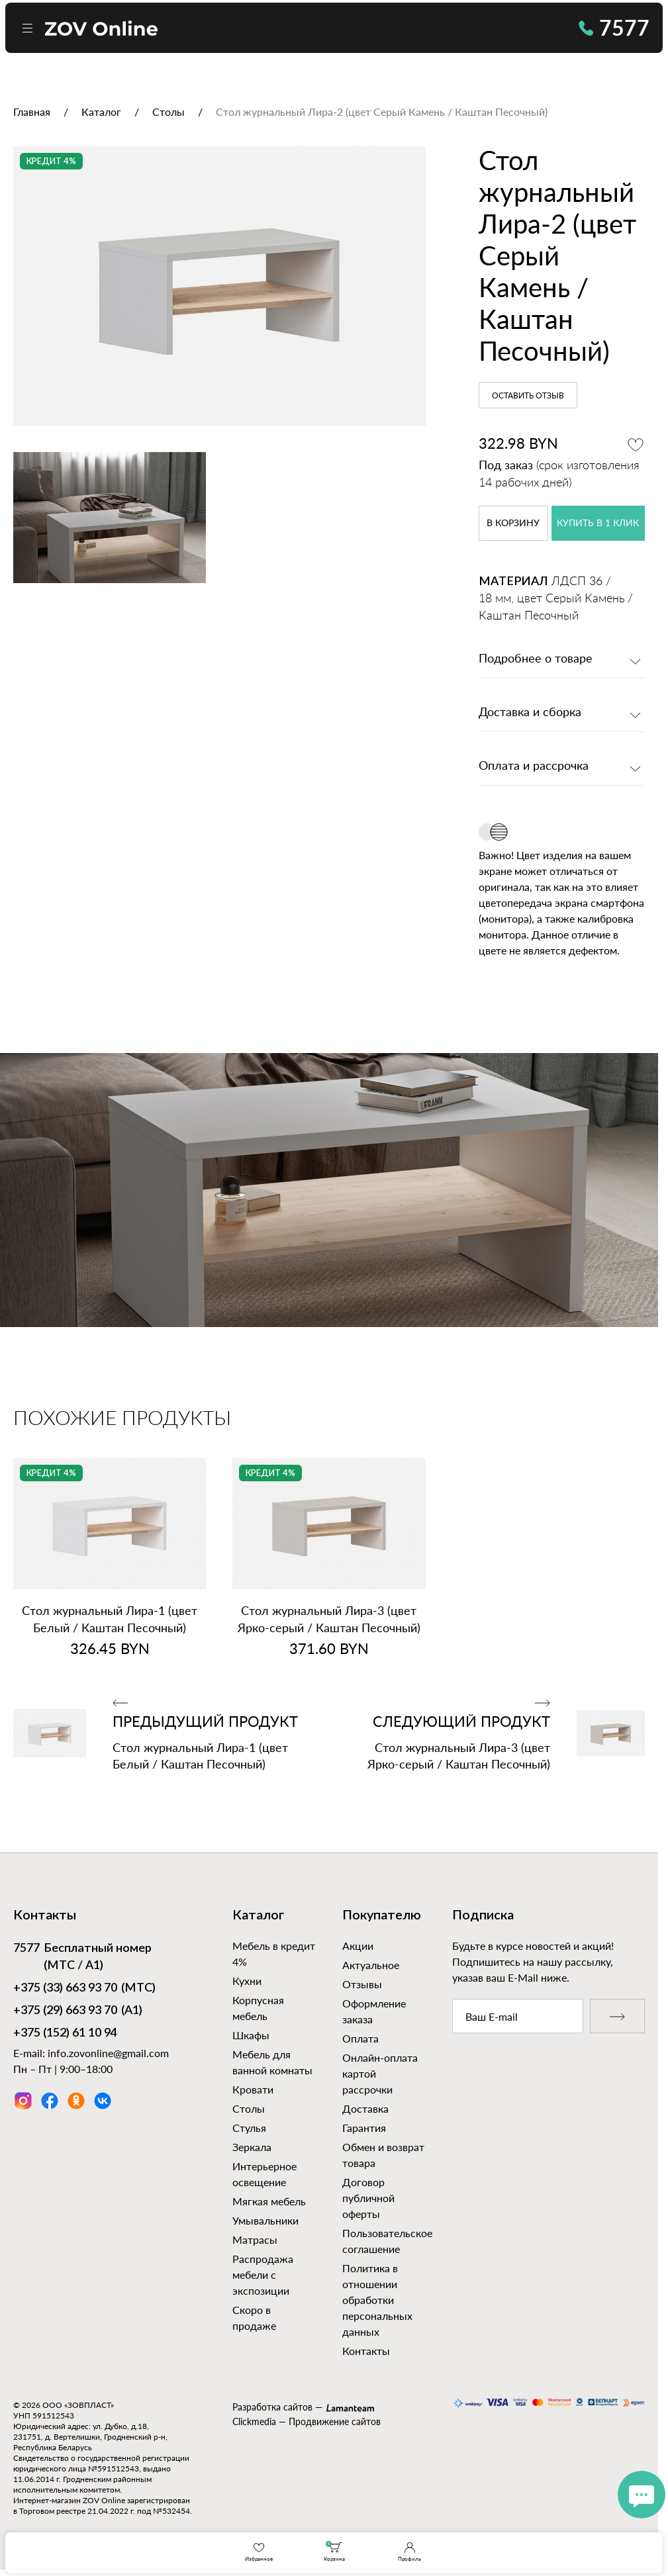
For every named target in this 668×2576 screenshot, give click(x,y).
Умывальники (265, 2220)
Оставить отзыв (528, 396)
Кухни (247, 1980)
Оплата (360, 2038)
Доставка (365, 2108)
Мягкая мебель (269, 2201)
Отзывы (362, 1984)
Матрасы (254, 2239)
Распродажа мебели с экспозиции (262, 2274)
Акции (357, 1945)
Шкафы (250, 2035)
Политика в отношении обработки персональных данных (377, 2300)
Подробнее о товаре (536, 659)
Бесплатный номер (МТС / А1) (82, 1956)
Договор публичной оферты (368, 2198)
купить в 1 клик (598, 523)
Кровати (252, 2089)
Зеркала (251, 2146)
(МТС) (84, 1989)
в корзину (513, 523)
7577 (614, 27)
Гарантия (364, 2127)
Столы (248, 2108)
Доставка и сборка (530, 713)
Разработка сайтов (272, 2407)
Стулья (249, 2127)
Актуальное (370, 1964)
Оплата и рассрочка (534, 766)
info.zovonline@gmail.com (108, 2053)
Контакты (366, 2350)
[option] (219, 286)
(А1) (77, 2011)
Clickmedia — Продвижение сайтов (306, 2421)
